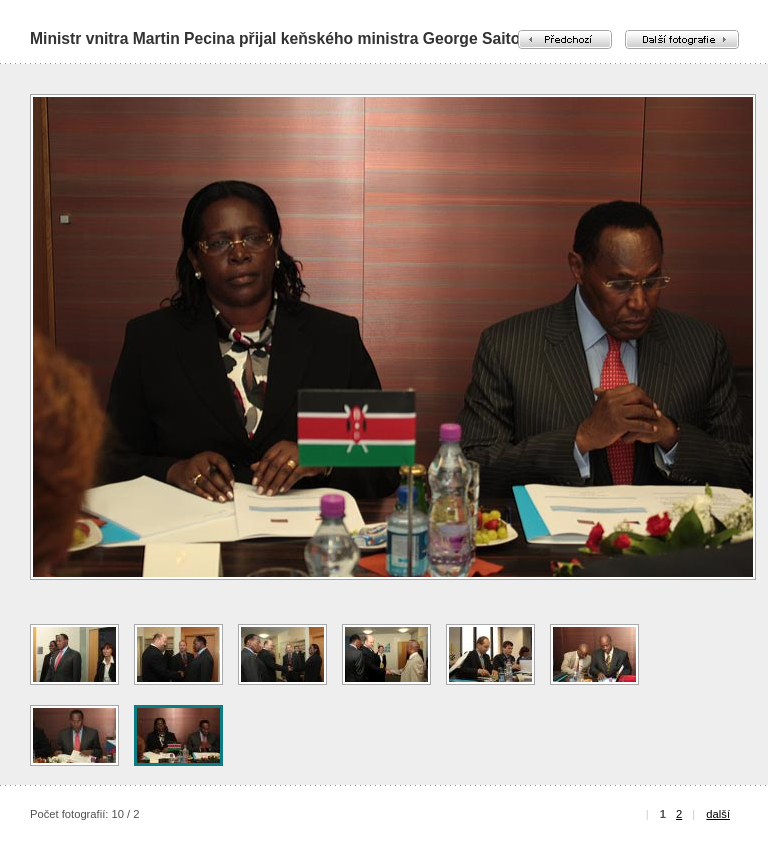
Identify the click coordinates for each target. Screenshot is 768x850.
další (718, 814)
